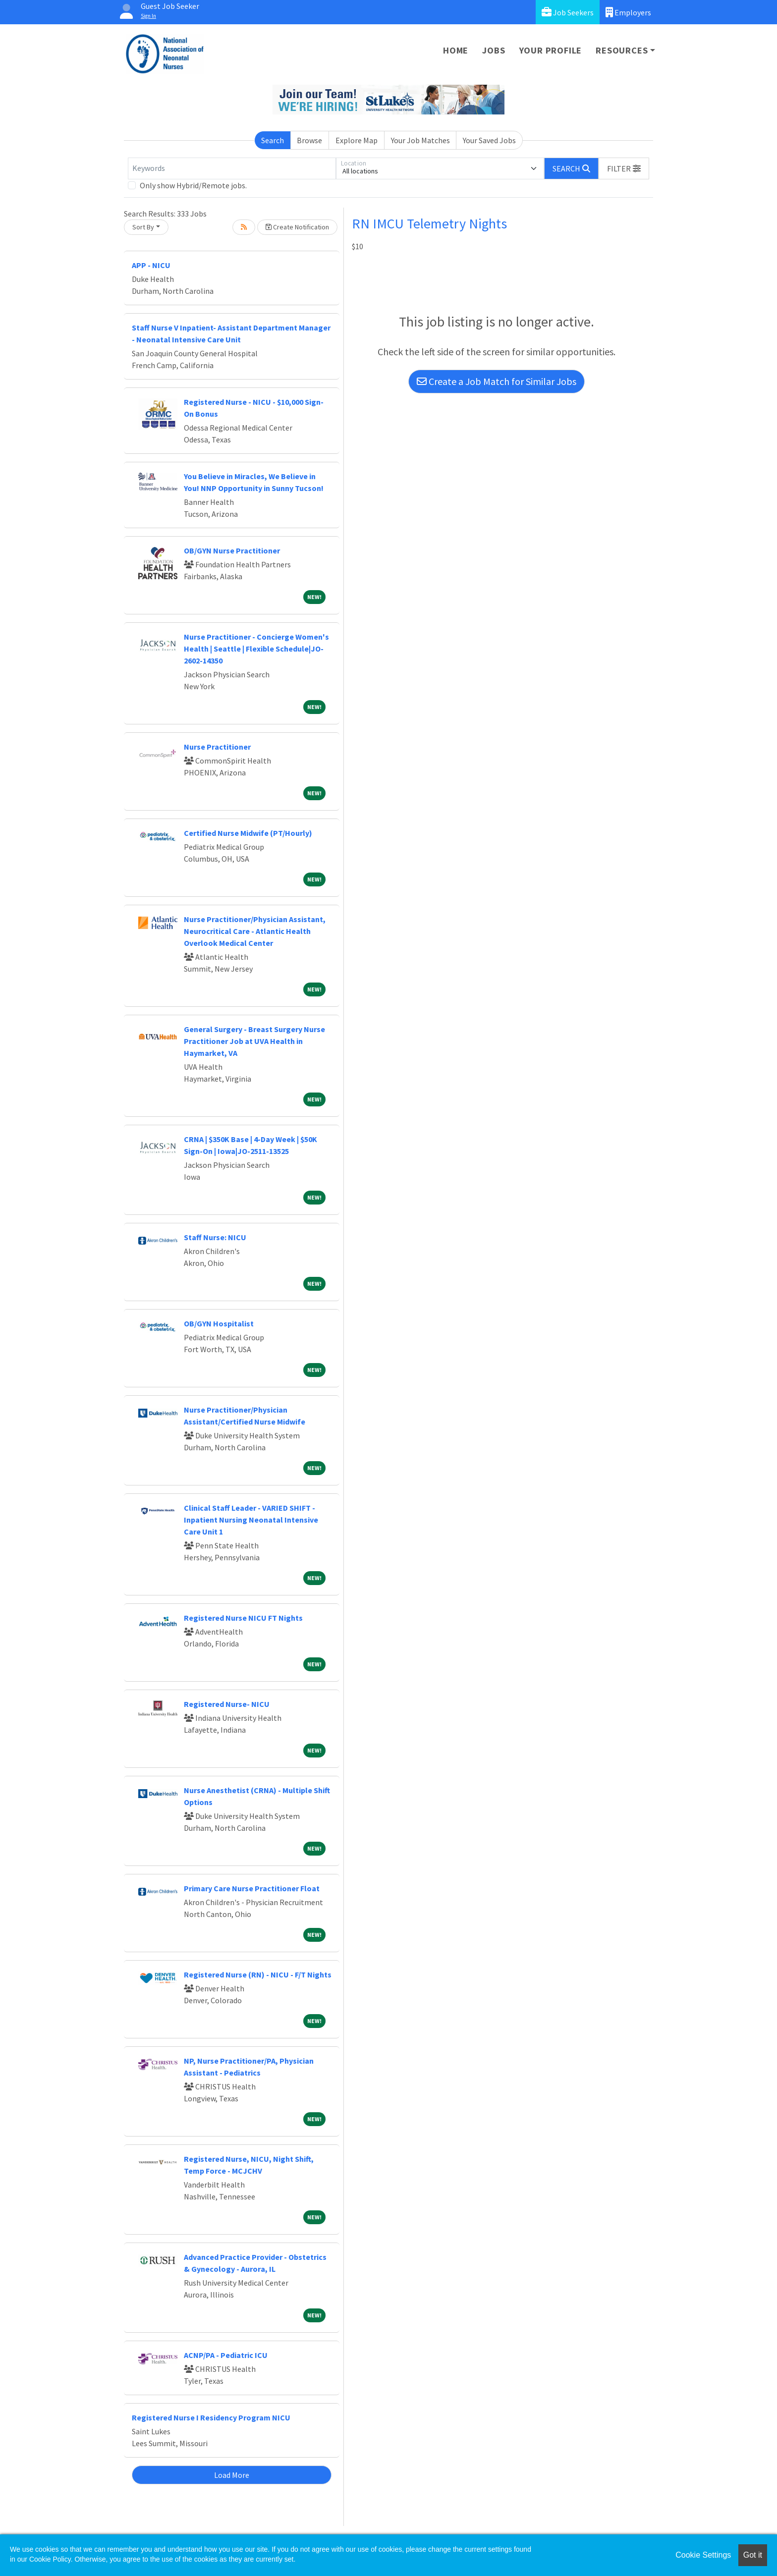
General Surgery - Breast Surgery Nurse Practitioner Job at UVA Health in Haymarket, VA (254, 1041)
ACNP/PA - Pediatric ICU (226, 2355)
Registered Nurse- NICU (227, 1704)
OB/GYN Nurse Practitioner (232, 550)
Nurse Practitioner (217, 747)
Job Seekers (568, 12)
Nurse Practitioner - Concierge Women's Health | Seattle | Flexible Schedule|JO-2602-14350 (256, 648)
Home (455, 50)
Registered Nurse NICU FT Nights (243, 1618)
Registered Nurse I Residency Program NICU (211, 2417)
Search (272, 140)
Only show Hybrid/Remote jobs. (193, 185)
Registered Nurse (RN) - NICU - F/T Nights (258, 1974)
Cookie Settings (703, 2555)
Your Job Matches (420, 140)
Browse (309, 140)
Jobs (493, 50)
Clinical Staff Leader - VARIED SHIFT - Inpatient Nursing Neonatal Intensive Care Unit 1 (251, 1519)
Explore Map (356, 140)
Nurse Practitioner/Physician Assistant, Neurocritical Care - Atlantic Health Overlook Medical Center (255, 931)
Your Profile (550, 50)
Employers (628, 12)
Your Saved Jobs (489, 140)
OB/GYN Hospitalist (219, 1323)
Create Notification (297, 226)
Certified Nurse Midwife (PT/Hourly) (248, 833)
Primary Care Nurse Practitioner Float (252, 1888)
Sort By (143, 226)
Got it (752, 2555)
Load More (231, 2475)
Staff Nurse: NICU (215, 1237)
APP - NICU (151, 265)
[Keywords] (232, 168)
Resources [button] (622, 50)
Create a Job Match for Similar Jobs (496, 381)
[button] (624, 168)
